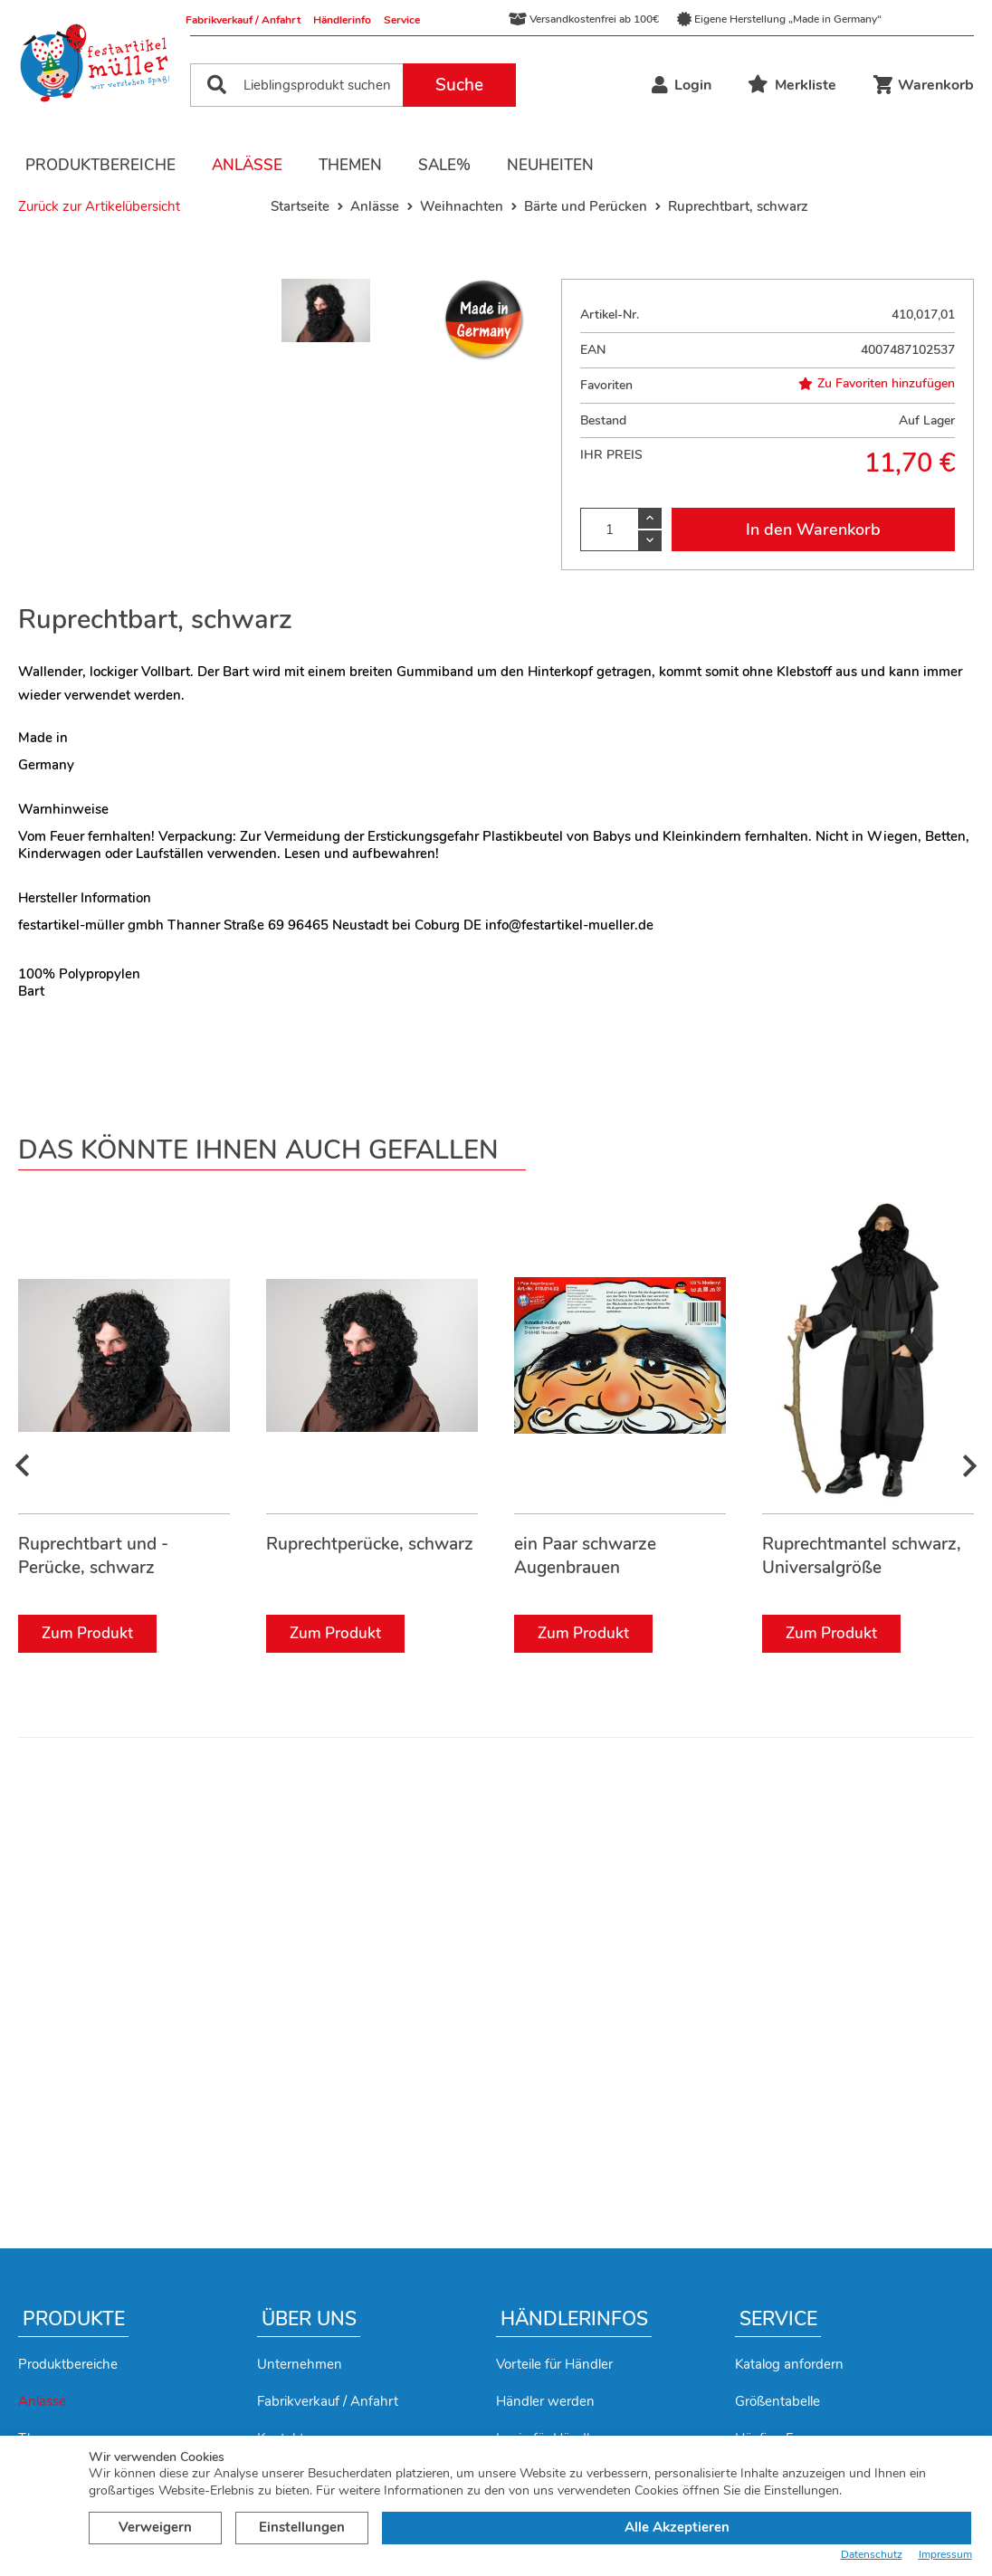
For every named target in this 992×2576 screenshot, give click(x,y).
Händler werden (545, 2401)
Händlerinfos (574, 2319)
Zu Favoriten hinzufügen (876, 383)
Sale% (444, 165)
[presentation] (22, 1478)
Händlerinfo (342, 20)
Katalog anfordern (789, 2364)
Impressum (945, 2555)
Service (402, 20)
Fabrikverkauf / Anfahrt (243, 20)
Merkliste (792, 85)
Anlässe (247, 165)
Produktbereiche (100, 165)
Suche (459, 85)
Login (681, 85)
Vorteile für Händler (554, 2364)
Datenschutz (871, 2555)
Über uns (309, 2319)
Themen (350, 165)
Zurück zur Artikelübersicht (99, 206)
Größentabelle (777, 2401)
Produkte (74, 2319)
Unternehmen (299, 2364)
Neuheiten (550, 165)
